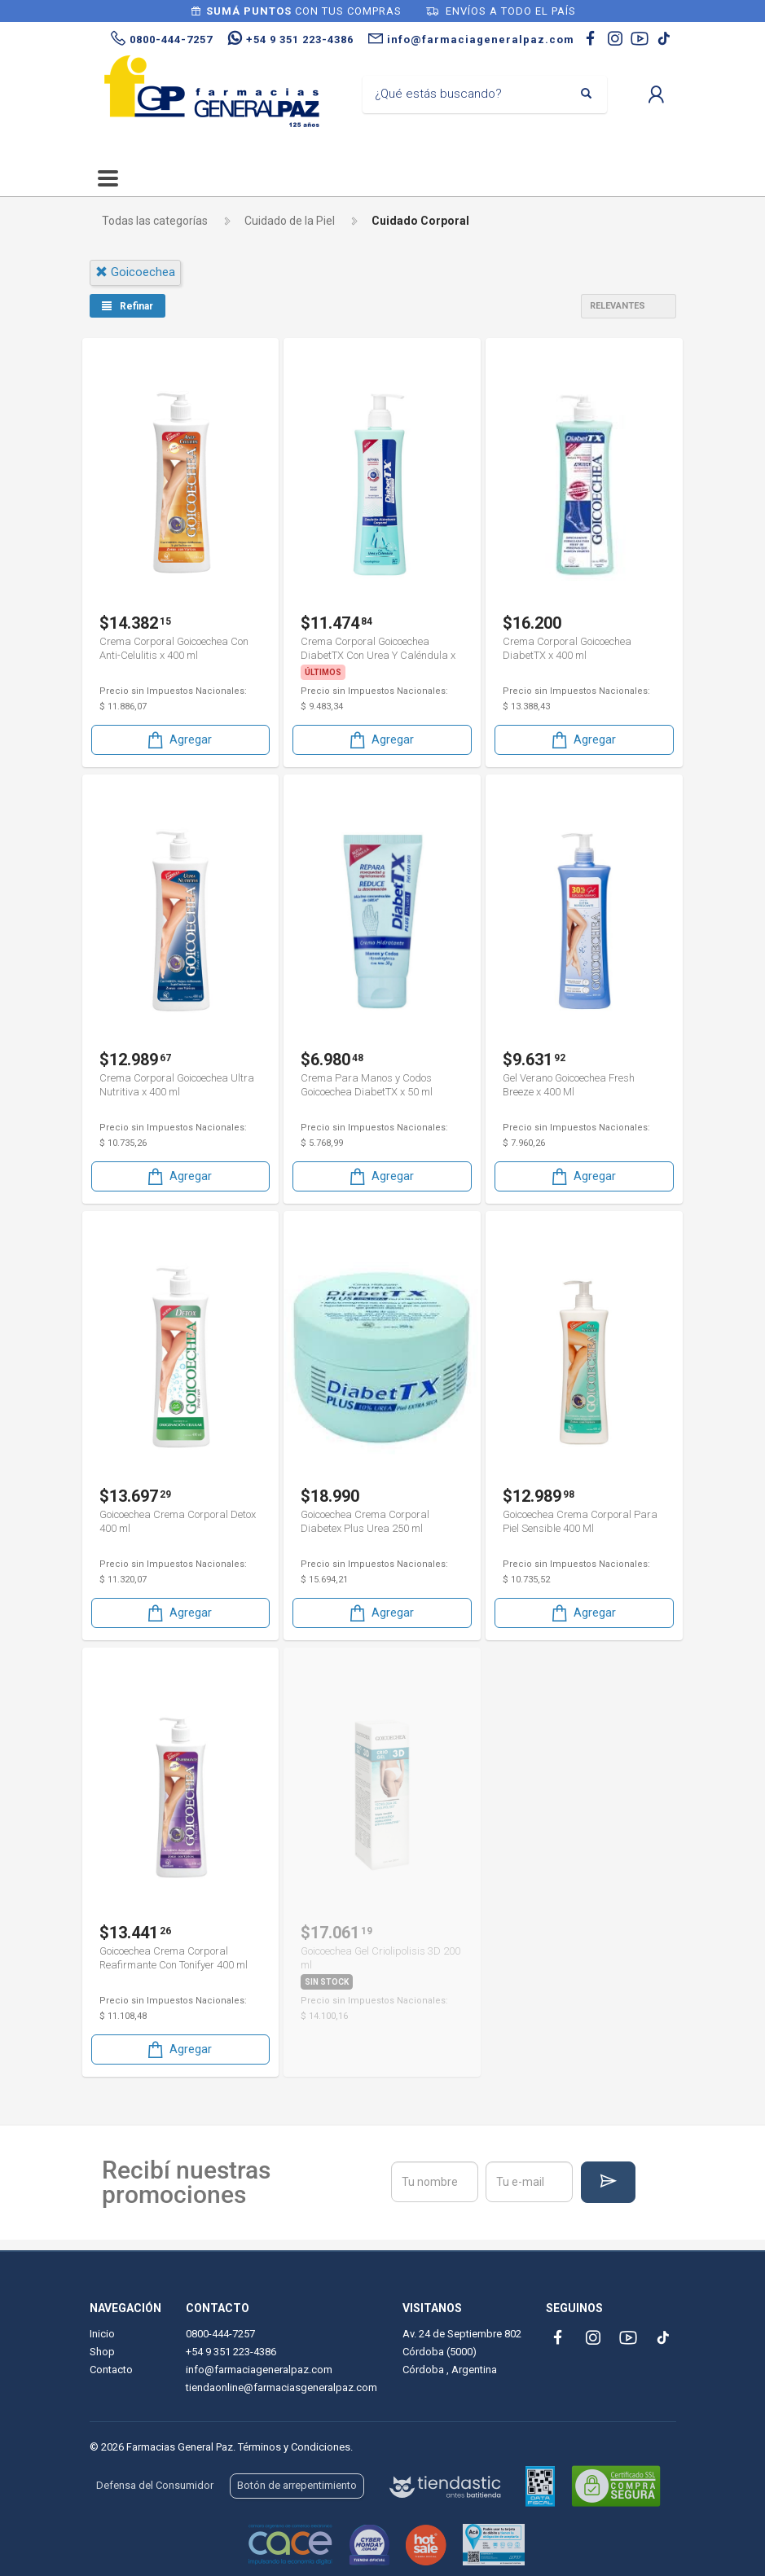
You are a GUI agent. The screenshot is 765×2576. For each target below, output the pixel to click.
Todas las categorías (155, 220)
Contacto (111, 2369)
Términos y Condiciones (294, 2447)
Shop (102, 2352)
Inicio (102, 2334)
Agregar (178, 740)
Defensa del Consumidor (154, 2485)
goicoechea (135, 272)
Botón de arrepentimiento (297, 2485)
